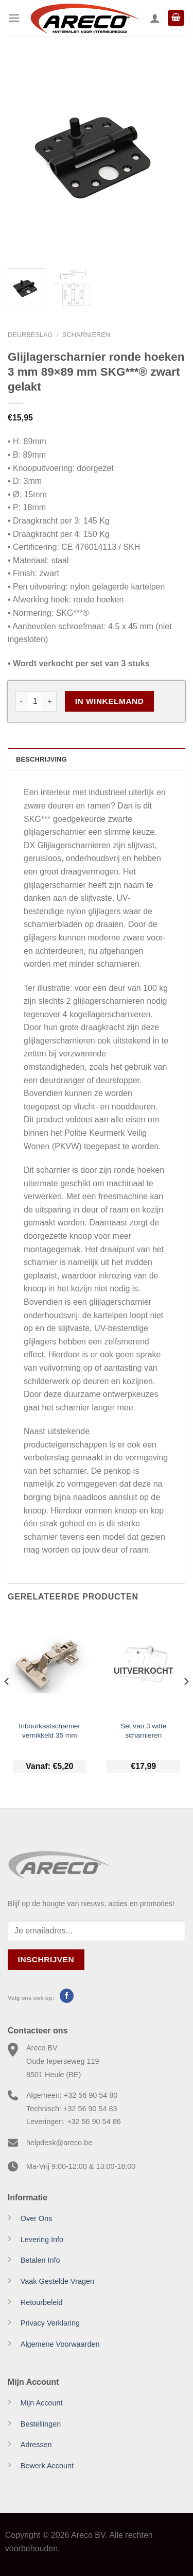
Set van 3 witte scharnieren (143, 1730)
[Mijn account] (155, 18)
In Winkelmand (109, 701)
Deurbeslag (30, 335)
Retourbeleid (42, 2302)
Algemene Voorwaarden (60, 2344)
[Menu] (14, 17)
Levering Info (42, 2239)
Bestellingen (41, 2424)
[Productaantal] (35, 701)
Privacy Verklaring (50, 2323)
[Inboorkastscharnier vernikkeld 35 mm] (50, 1664)
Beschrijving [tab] (41, 759)
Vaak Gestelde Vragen (57, 2281)
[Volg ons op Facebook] (67, 1996)
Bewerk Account (47, 2466)
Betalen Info (40, 2260)
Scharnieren (86, 335)
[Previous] (7, 1702)
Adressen (36, 2444)
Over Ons (36, 2218)
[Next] (186, 1702)
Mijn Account (42, 2403)
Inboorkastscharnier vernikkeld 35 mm (49, 1730)
